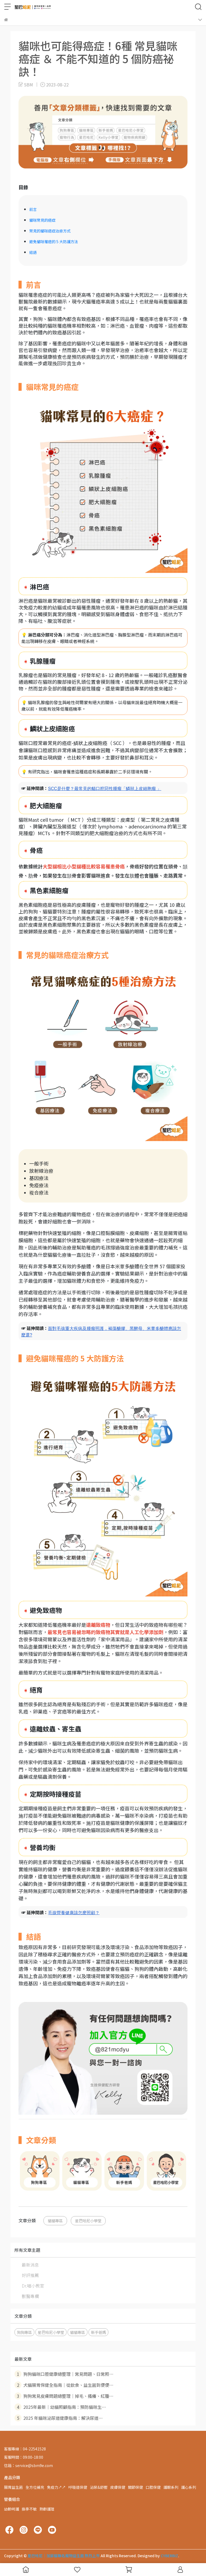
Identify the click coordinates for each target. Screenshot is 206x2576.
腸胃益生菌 (13, 2487)
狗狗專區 (24, 2332)
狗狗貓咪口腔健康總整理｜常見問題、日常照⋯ (63, 2373)
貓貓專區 (55, 2220)
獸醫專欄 (30, 2296)
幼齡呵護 (11, 2509)
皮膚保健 (117, 2487)
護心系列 (188, 2487)
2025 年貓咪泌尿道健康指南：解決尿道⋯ (58, 2417)
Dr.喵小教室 (33, 2285)
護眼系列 (170, 2487)
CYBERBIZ (169, 2555)
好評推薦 (30, 2275)
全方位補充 (34, 2487)
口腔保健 (153, 2487)
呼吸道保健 (77, 2487)
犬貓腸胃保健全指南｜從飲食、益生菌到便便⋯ (63, 2384)
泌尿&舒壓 (99, 2487)
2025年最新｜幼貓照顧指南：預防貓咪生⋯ (60, 2406)
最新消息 (30, 2264)
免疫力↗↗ (56, 2487)
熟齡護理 (46, 2509)
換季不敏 (29, 2509)
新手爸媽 (98, 2332)
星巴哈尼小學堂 (88, 2220)
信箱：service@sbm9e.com (28, 2465)
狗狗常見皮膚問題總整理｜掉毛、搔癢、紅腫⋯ (63, 2395)
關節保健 (135, 2487)
